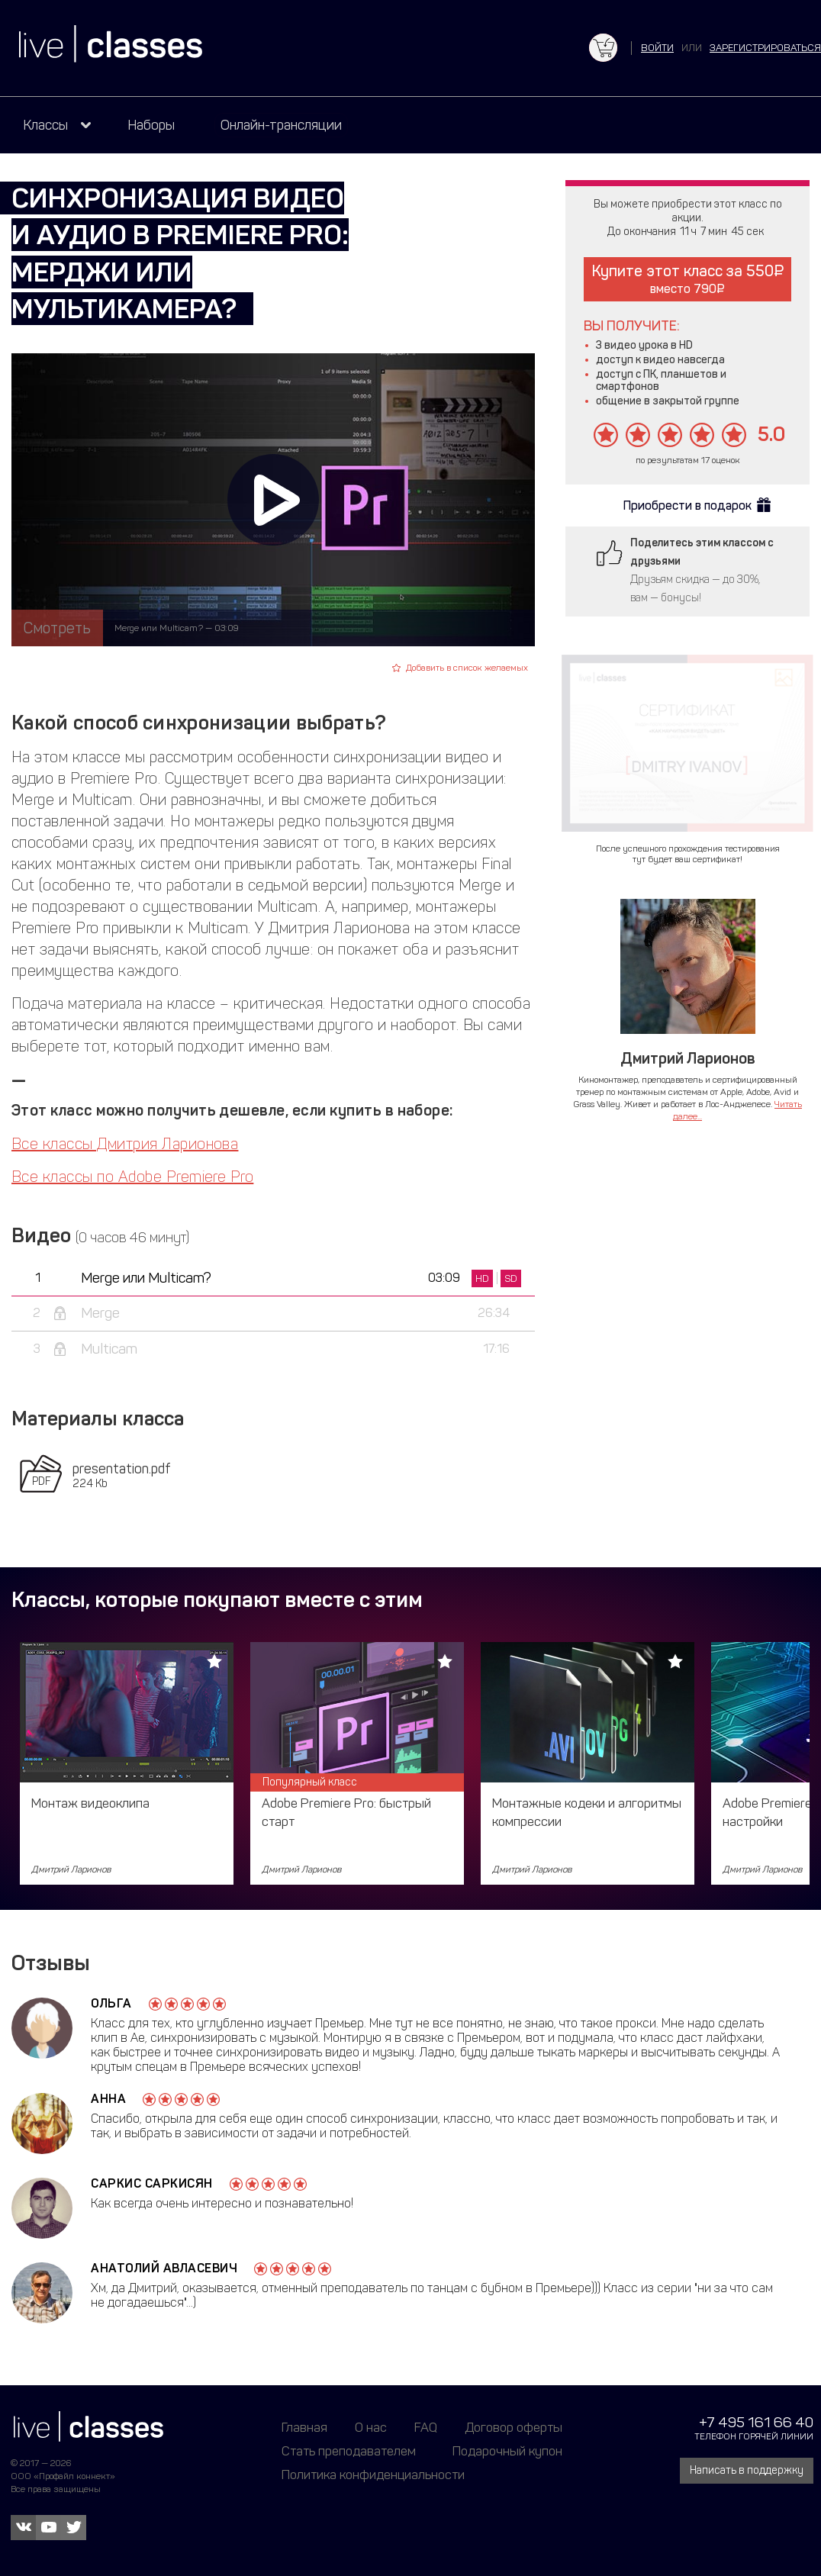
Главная (304, 2427)
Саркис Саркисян (152, 2183)
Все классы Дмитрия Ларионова (124, 1144)
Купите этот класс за (688, 279)
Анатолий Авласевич (164, 2268)
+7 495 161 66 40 (756, 2422)
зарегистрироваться (765, 47)
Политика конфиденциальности (373, 2474)
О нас (371, 2427)
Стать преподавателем (349, 2450)
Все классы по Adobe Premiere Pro (132, 1176)
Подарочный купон (507, 2450)
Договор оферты (513, 2427)
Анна (108, 2098)
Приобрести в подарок (687, 505)
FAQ (425, 2427)
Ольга (111, 2003)
